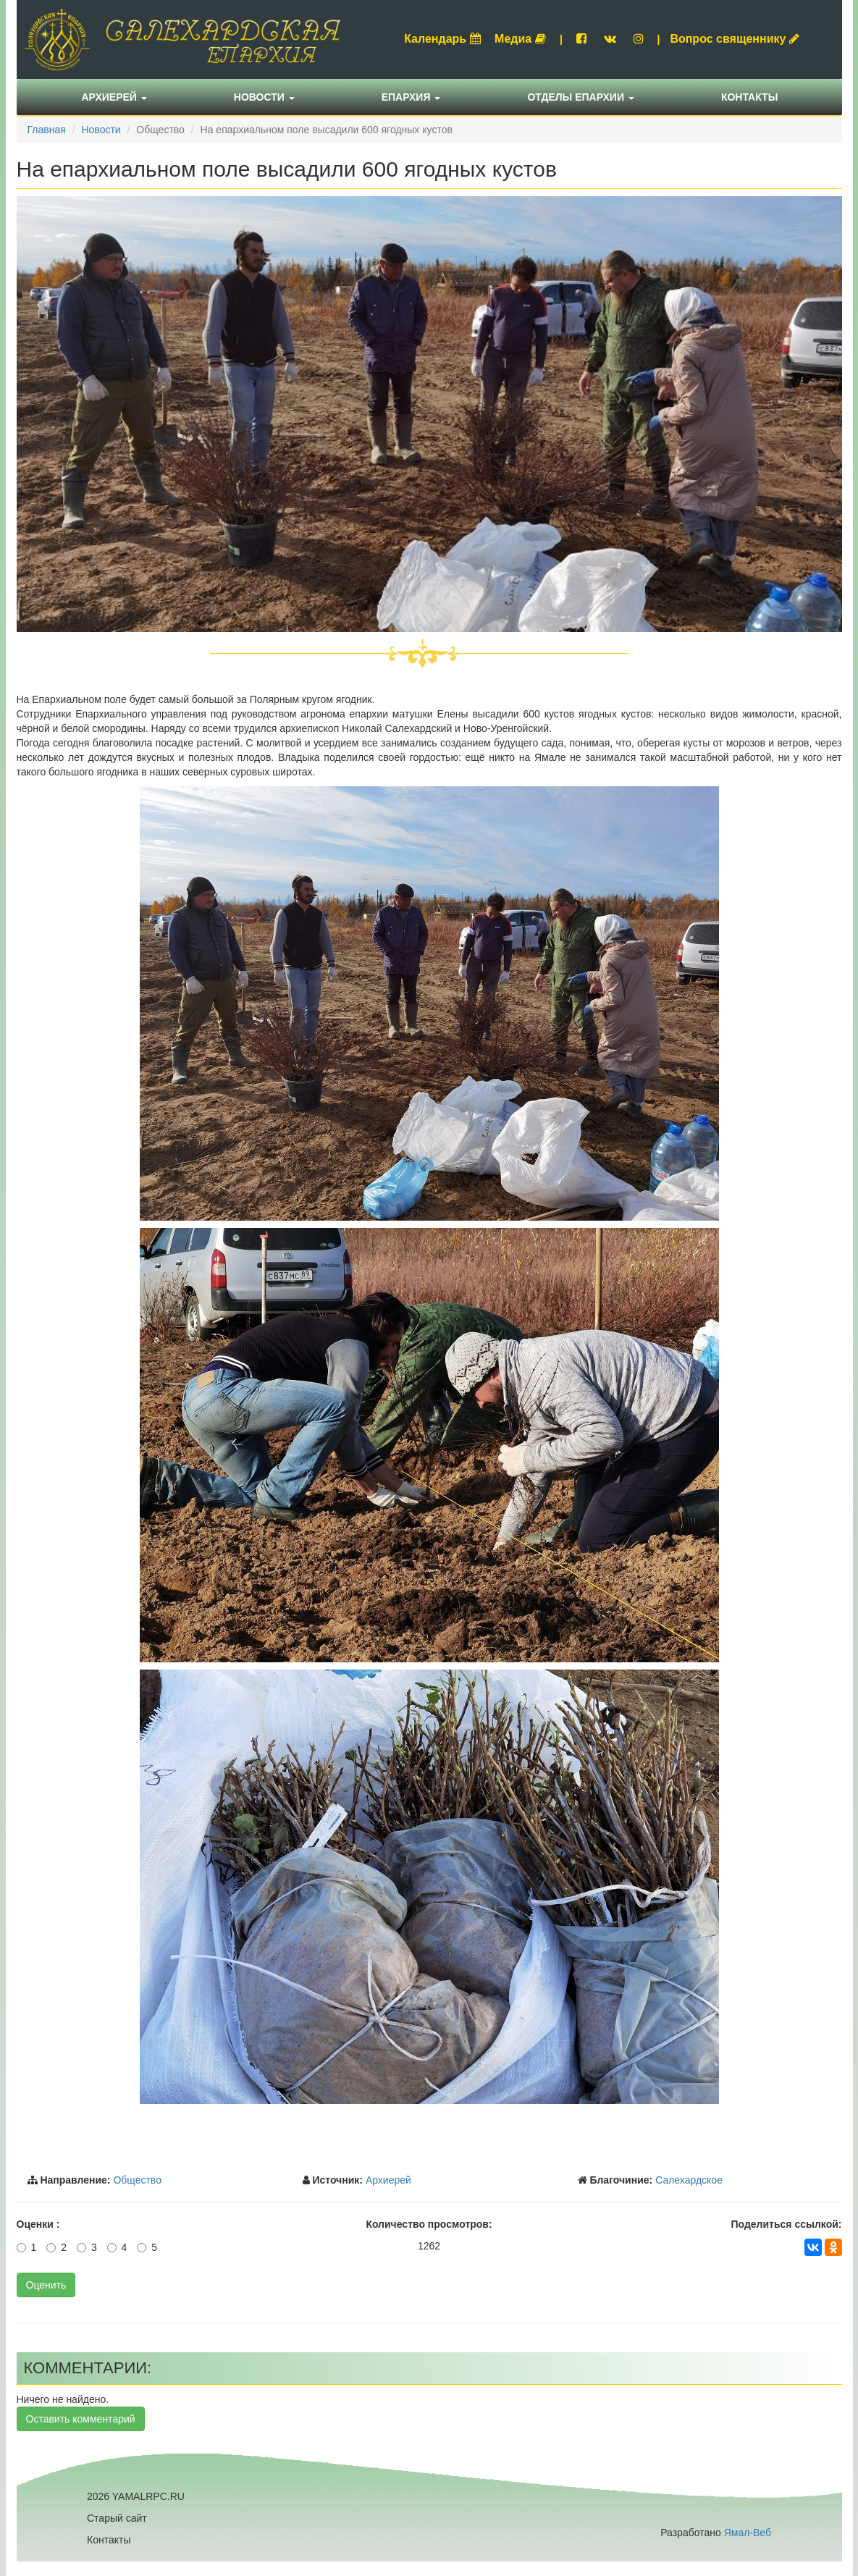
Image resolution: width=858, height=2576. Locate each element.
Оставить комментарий (80, 2419)
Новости (264, 97)
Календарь (442, 39)
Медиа (520, 39)
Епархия (411, 97)
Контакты (749, 97)
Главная (47, 129)
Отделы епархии (580, 97)
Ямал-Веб (747, 2532)
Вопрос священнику (734, 39)
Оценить (46, 2285)
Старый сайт (117, 2518)
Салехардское (689, 2180)
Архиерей (114, 97)
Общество (137, 2180)
